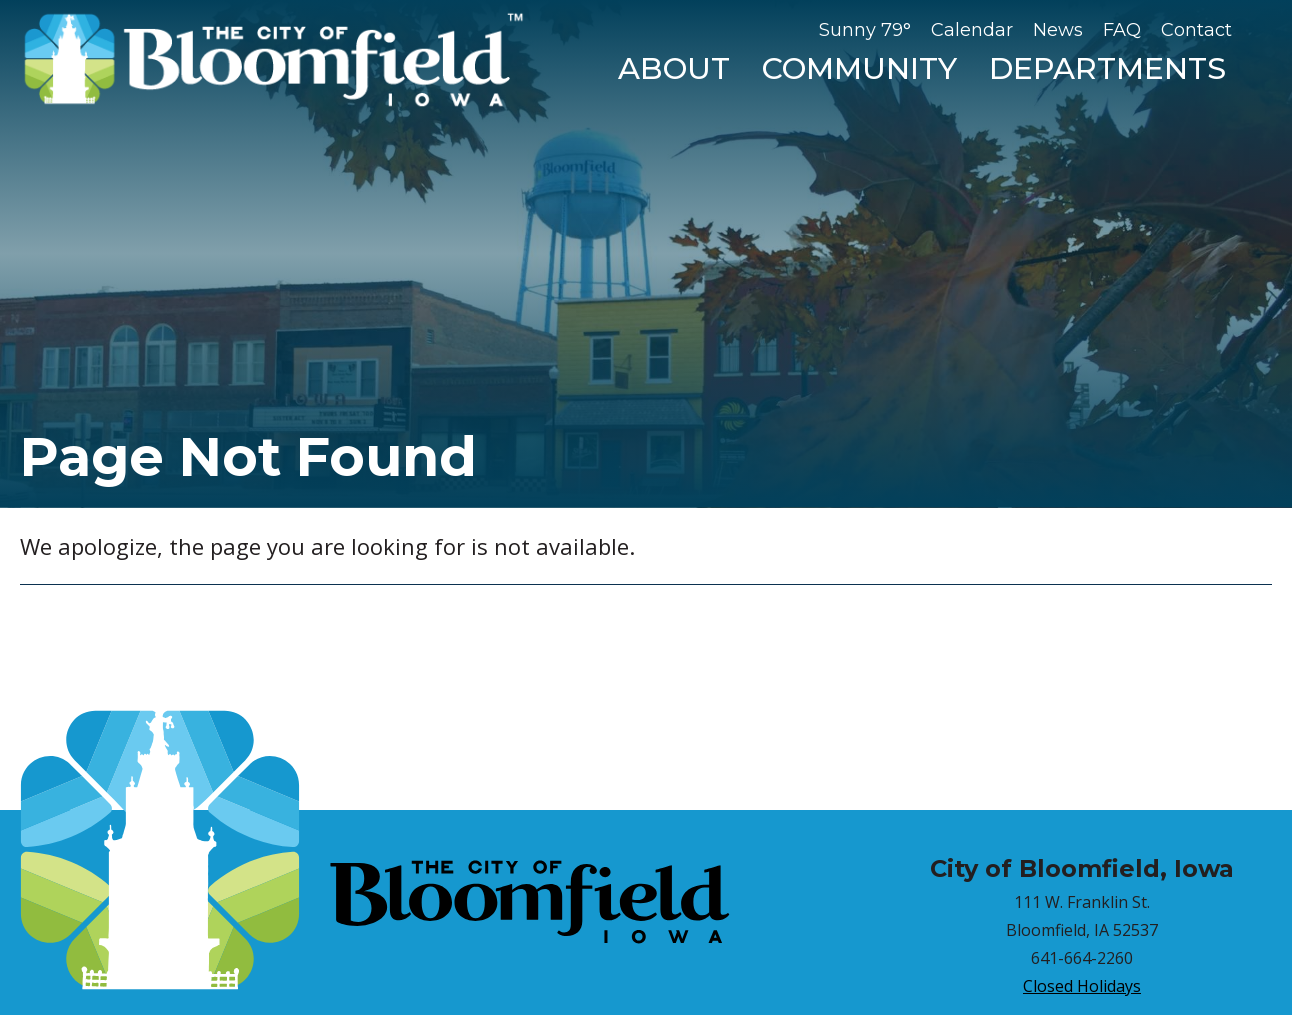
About (674, 68)
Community (859, 68)
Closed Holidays (1082, 986)
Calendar (972, 30)
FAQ (1122, 30)
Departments (1107, 68)
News (1058, 30)
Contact (1196, 30)
